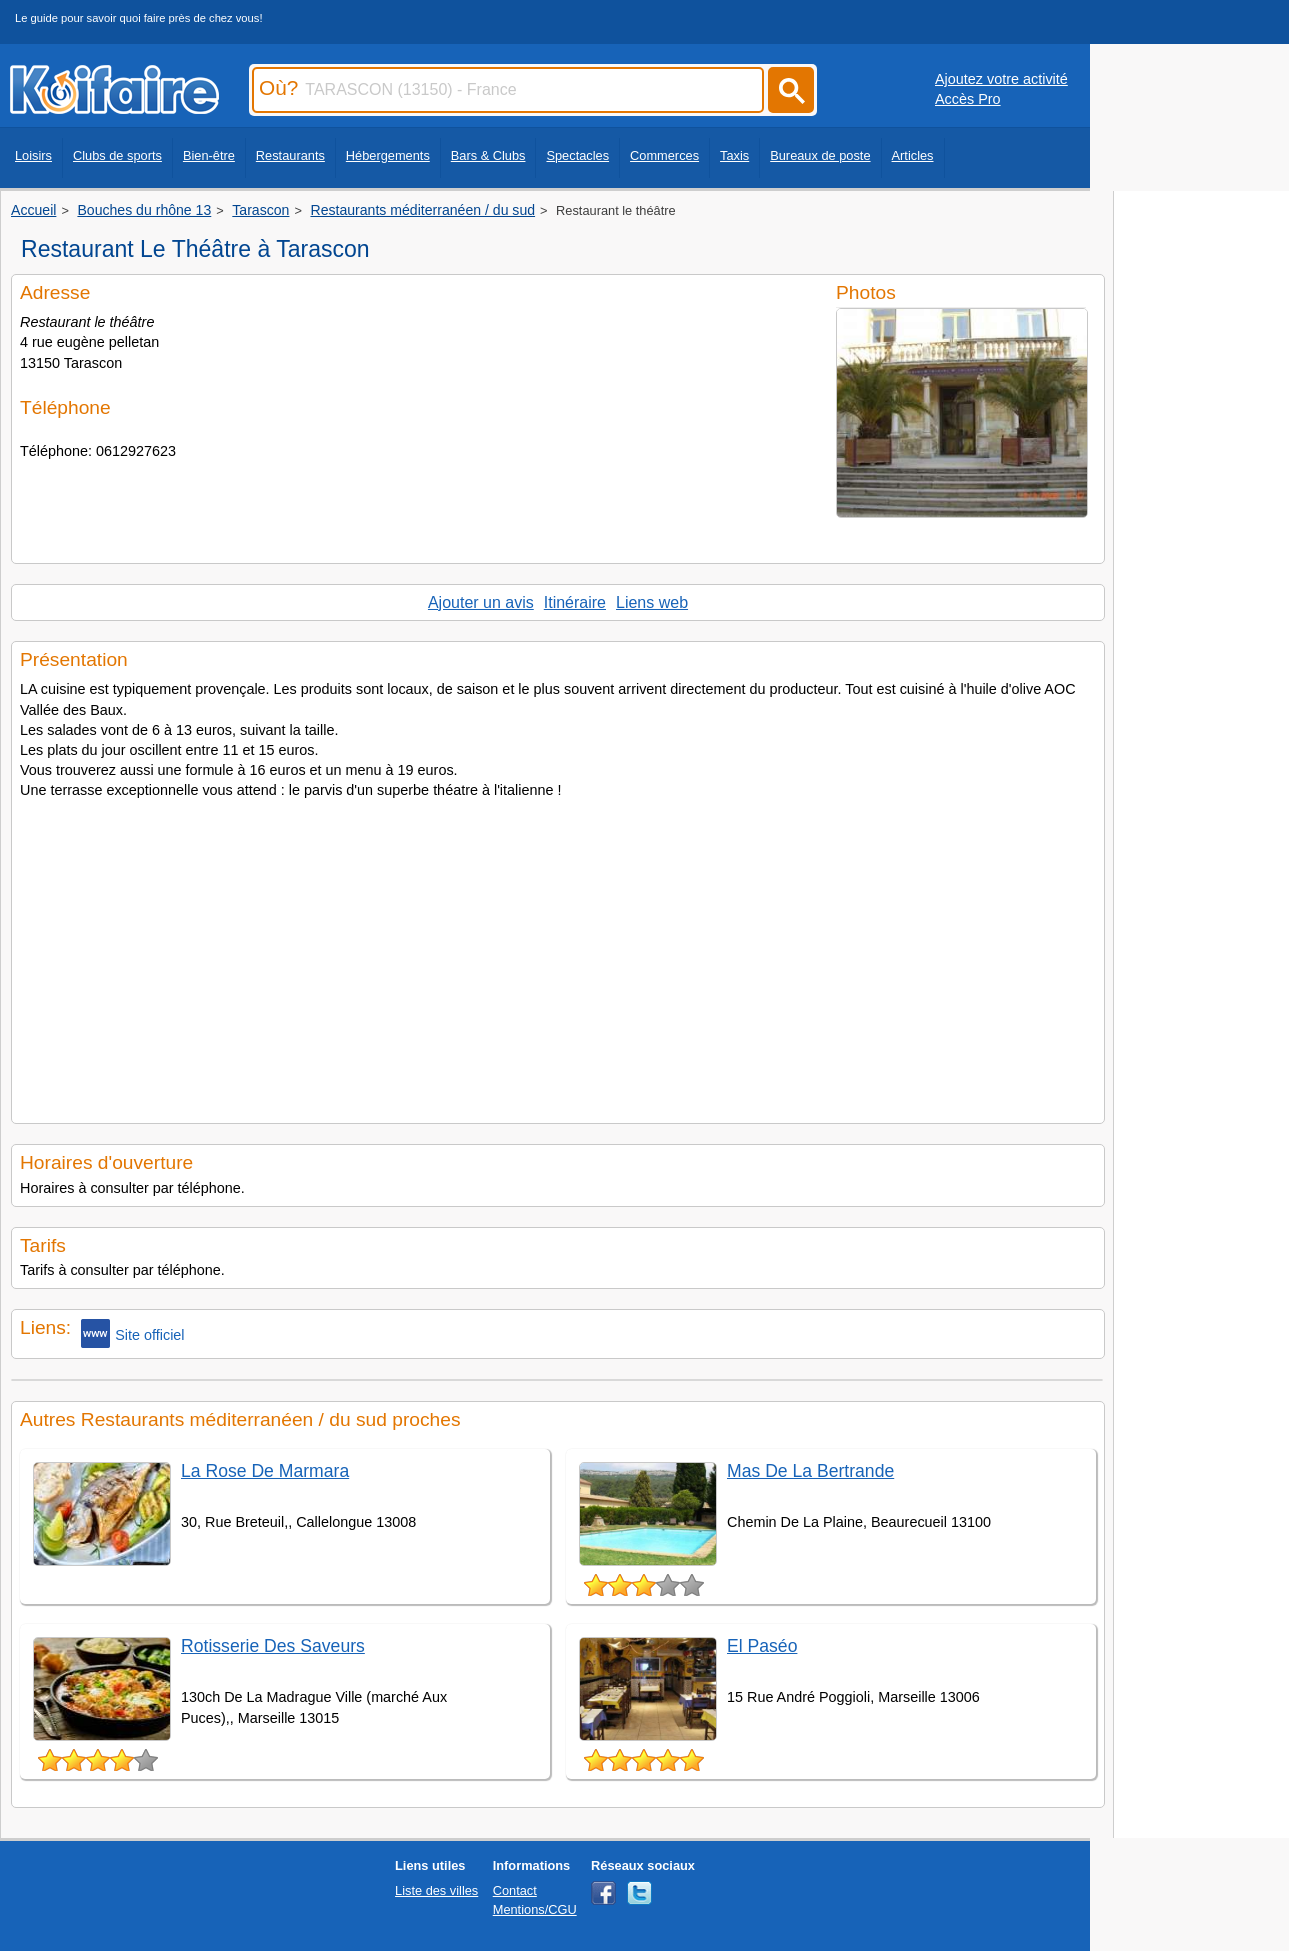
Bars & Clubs (488, 155)
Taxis (734, 155)
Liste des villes (436, 1890)
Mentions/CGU (535, 1909)
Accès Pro (968, 99)
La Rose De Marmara (265, 1471)
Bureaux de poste (820, 155)
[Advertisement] (558, 955)
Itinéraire (575, 602)
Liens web (652, 602)
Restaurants (290, 155)
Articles (913, 155)
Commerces (664, 155)
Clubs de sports (117, 155)
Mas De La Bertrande (810, 1471)
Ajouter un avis (481, 602)
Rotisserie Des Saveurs (273, 1646)
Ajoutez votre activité (1001, 79)
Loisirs (33, 155)
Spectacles (577, 155)
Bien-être (209, 155)
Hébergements (388, 155)
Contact (515, 1890)
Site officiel (132, 1333)
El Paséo (762, 1646)
